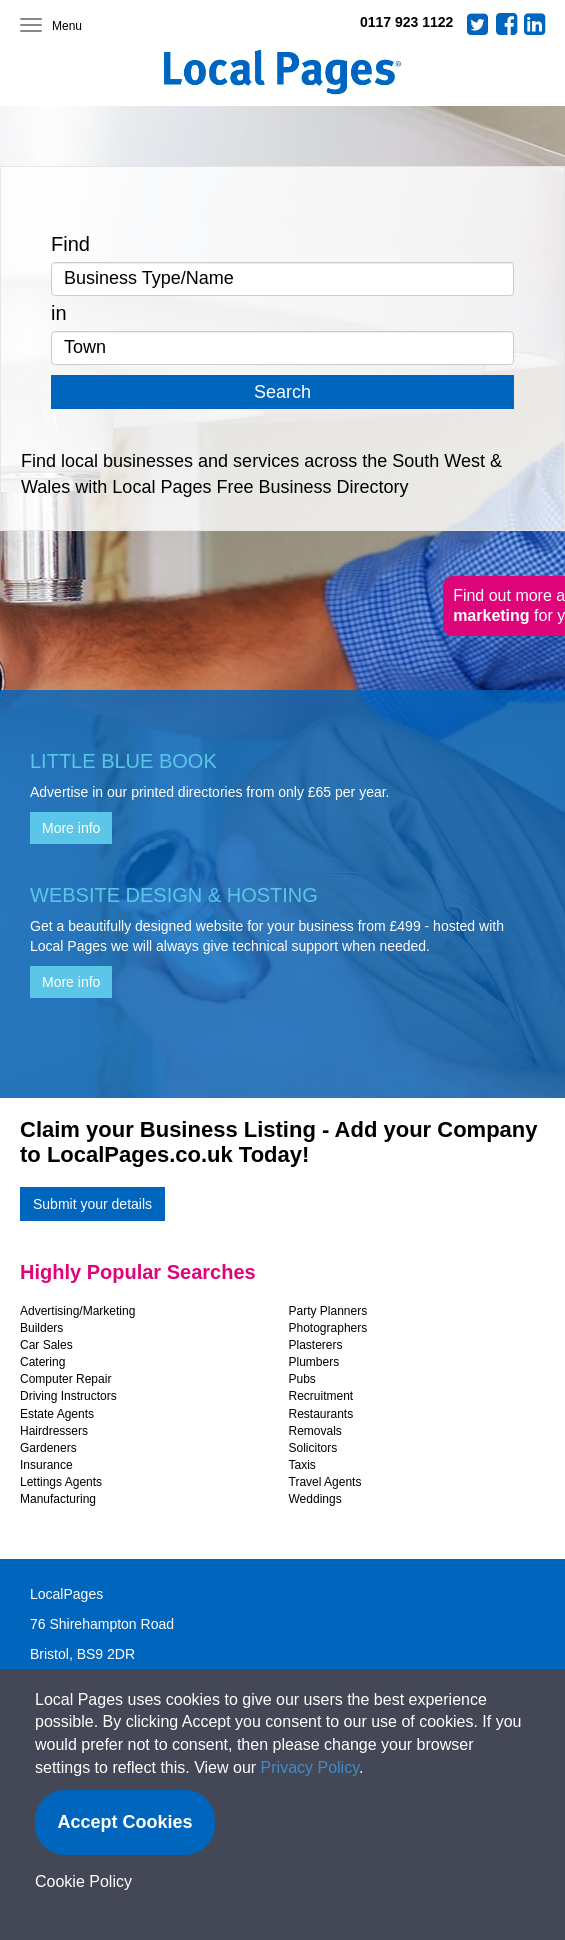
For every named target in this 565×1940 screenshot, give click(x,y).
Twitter (478, 24)
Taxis (302, 1465)
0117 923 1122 (406, 22)
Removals (315, 1431)
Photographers (328, 1328)
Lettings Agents (61, 1482)
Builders (41, 1328)
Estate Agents (57, 1414)
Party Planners (328, 1311)
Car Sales (46, 1345)
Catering (42, 1362)
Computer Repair (65, 1379)
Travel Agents (325, 1482)
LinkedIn (535, 24)
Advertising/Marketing (77, 1311)
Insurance (46, 1465)
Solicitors (313, 1448)
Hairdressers (54, 1431)
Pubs (302, 1379)
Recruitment (321, 1396)
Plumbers (314, 1362)
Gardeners (48, 1448)
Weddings (315, 1499)
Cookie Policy (83, 1881)
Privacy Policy (310, 1767)
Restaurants (321, 1414)
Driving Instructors (68, 1396)
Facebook (507, 24)
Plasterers (316, 1345)
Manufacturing (58, 1499)
